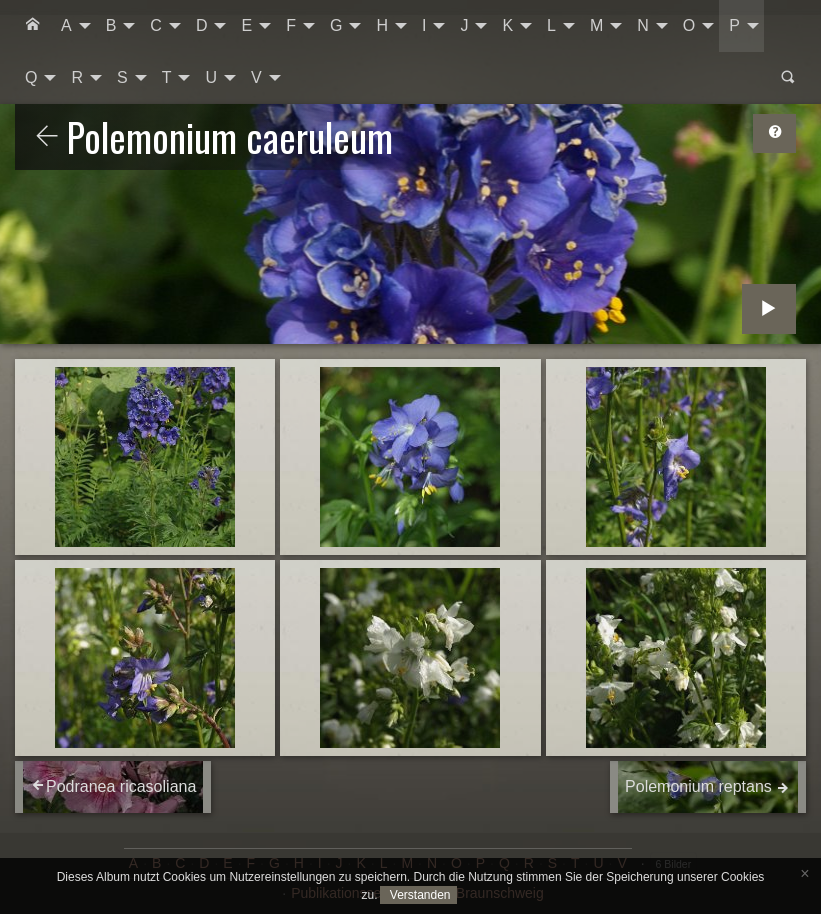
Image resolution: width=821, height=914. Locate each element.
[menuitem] (33, 26)
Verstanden (418, 895)
